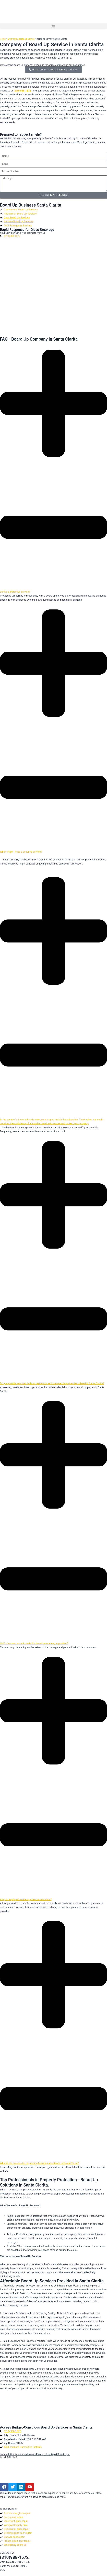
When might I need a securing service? (21, 851)
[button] (53, 26)
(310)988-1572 (14, 2557)
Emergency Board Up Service (21, 39)
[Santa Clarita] (53, 2407)
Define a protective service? (15, 591)
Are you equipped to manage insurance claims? (26, 1899)
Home (3, 39)
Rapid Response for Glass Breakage (27, 230)
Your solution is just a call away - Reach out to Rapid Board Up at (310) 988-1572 (35, 2455)
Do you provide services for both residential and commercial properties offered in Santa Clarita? (52, 1383)
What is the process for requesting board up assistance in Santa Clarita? (39, 2163)
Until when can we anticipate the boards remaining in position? (34, 1643)
